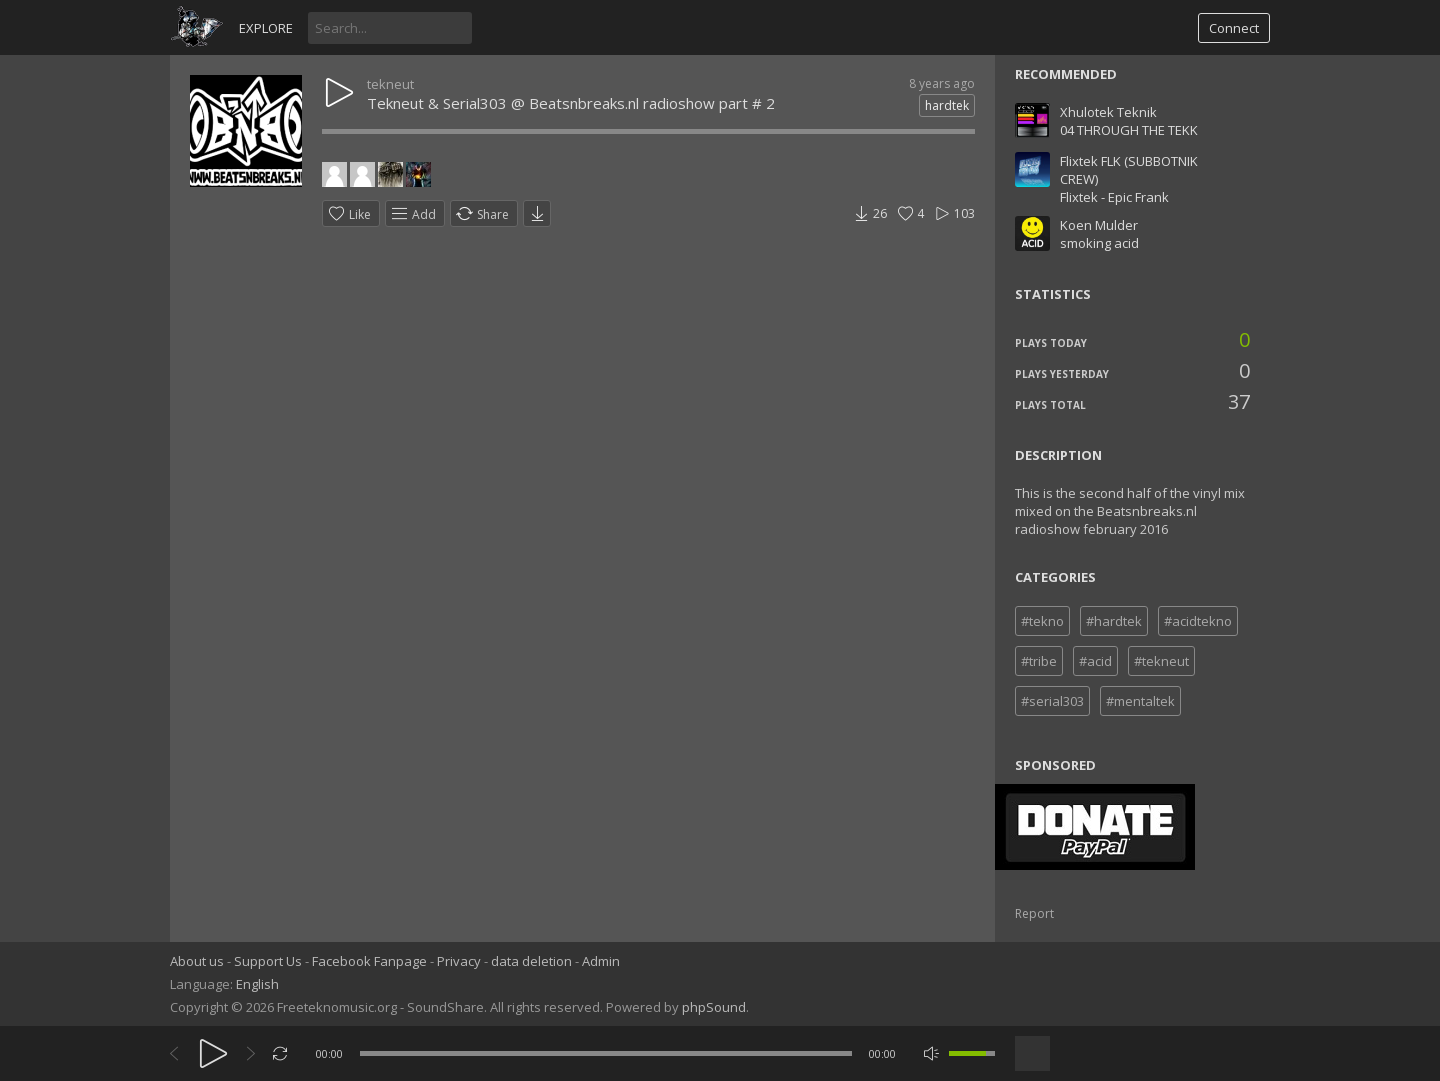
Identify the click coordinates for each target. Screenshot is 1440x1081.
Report (1034, 913)
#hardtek (1114, 621)
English (257, 984)
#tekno (1042, 621)
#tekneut (1161, 661)
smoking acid (1099, 243)
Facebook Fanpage (369, 961)
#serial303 (1052, 701)
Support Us (268, 961)
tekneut (390, 84)
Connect (1234, 28)
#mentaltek (1140, 701)
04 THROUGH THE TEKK (1129, 130)
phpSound (714, 1007)
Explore (266, 28)
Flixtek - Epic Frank (1114, 197)
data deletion (531, 961)
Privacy (459, 961)
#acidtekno (1198, 621)
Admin (601, 961)
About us (197, 961)
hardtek (947, 105)
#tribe (1039, 661)
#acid (1095, 661)
